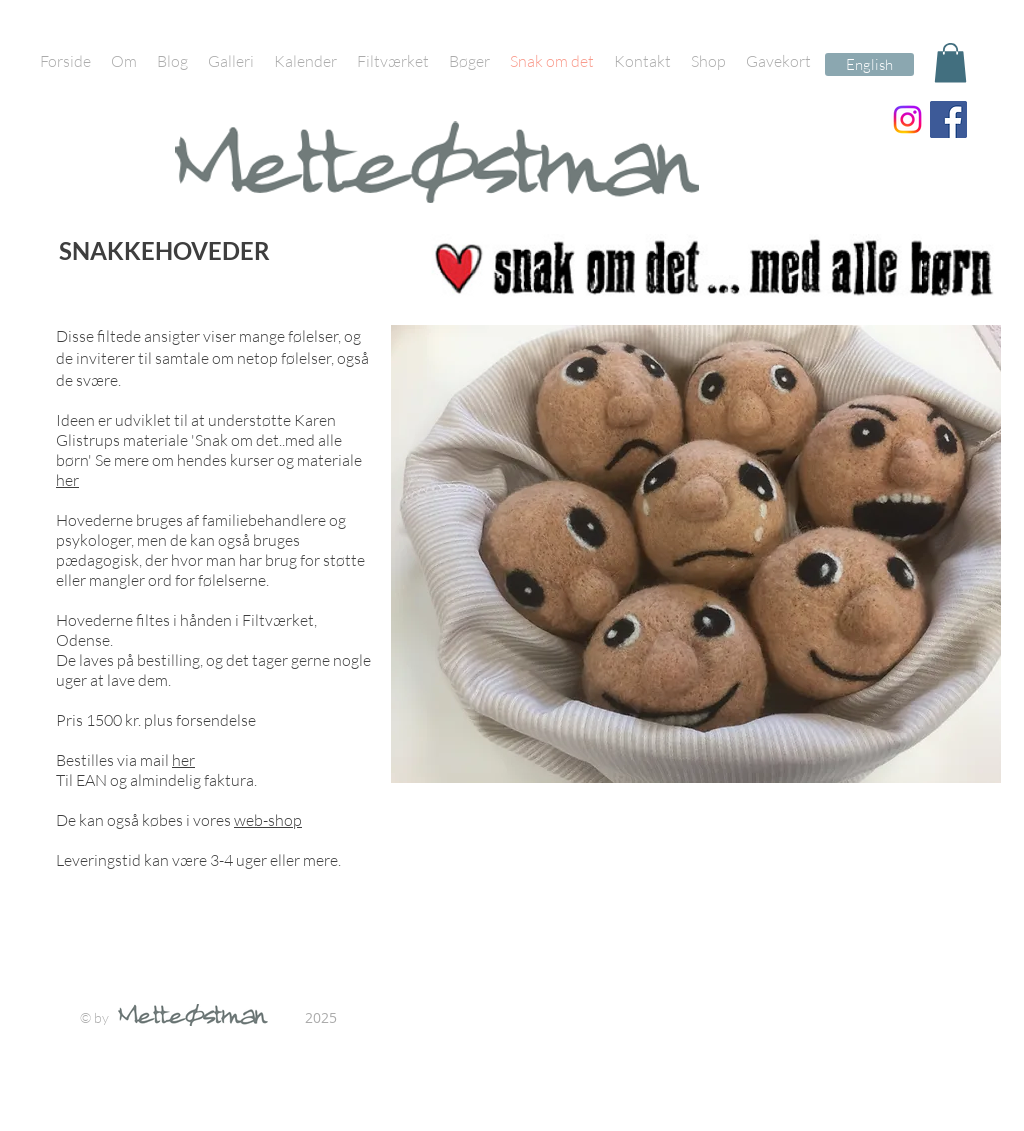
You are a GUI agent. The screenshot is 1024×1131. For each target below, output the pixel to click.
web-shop (268, 820)
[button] (950, 62)
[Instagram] (907, 119)
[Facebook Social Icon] (948, 119)
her (67, 480)
